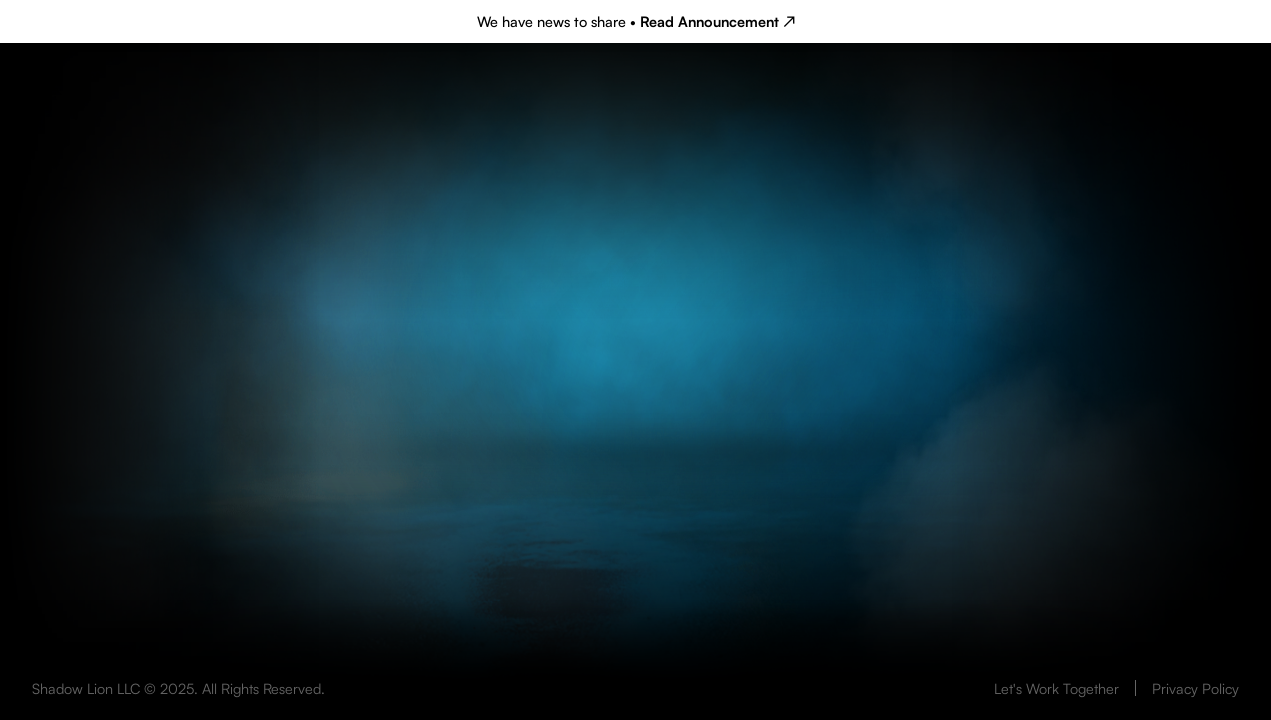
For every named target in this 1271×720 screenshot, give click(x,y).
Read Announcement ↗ (717, 21)
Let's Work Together (1056, 688)
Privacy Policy (1195, 688)
